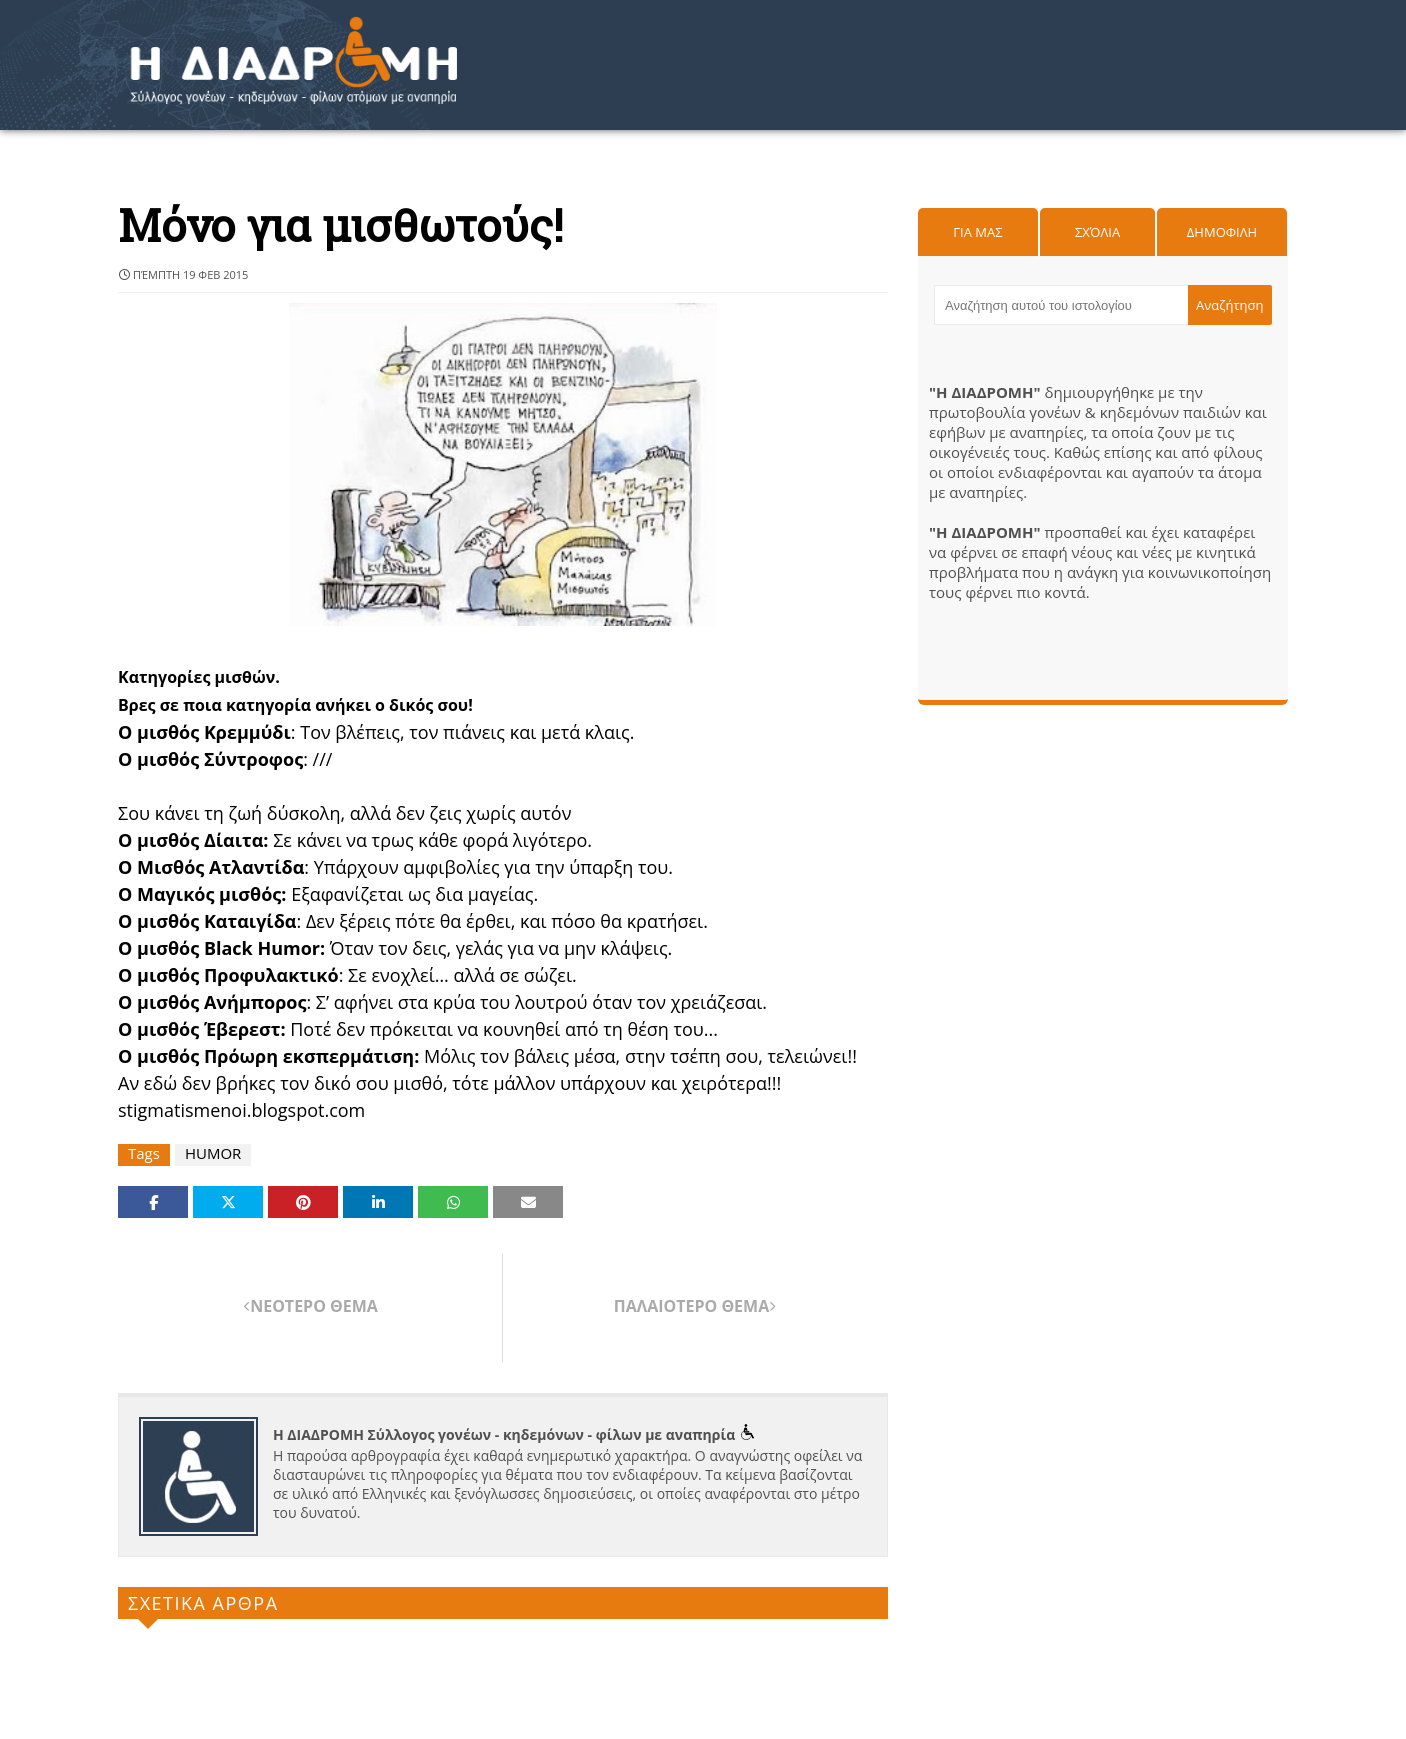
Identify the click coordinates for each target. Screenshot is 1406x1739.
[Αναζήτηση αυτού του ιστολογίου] (1061, 305)
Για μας (977, 232)
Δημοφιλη (1222, 232)
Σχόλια (1097, 232)
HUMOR (213, 1153)
